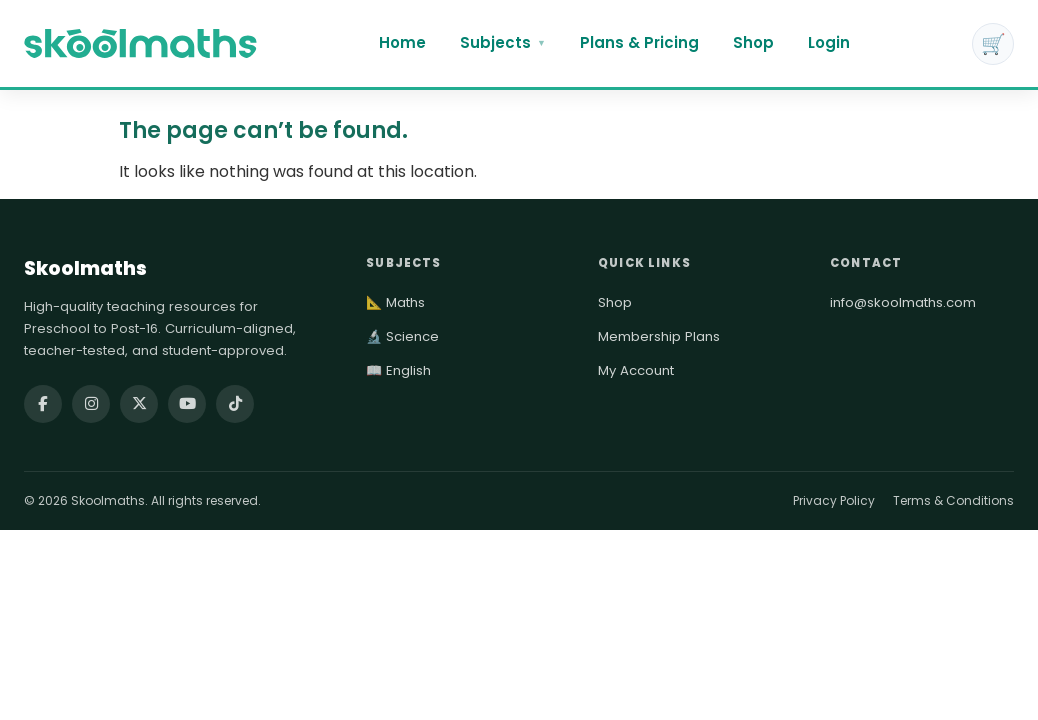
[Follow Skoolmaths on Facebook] (43, 404)
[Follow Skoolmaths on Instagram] (91, 404)
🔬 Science (402, 336)
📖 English (398, 370)
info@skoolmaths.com (903, 302)
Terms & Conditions (953, 500)
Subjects (503, 42)
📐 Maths (395, 302)
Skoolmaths (85, 268)
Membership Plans (659, 336)
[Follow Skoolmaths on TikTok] (235, 404)
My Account (636, 370)
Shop (753, 42)
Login (829, 42)
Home (402, 42)
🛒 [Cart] (993, 44)
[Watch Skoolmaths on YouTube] (187, 404)
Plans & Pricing (639, 42)
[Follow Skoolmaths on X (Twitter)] (139, 404)
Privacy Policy (834, 500)
